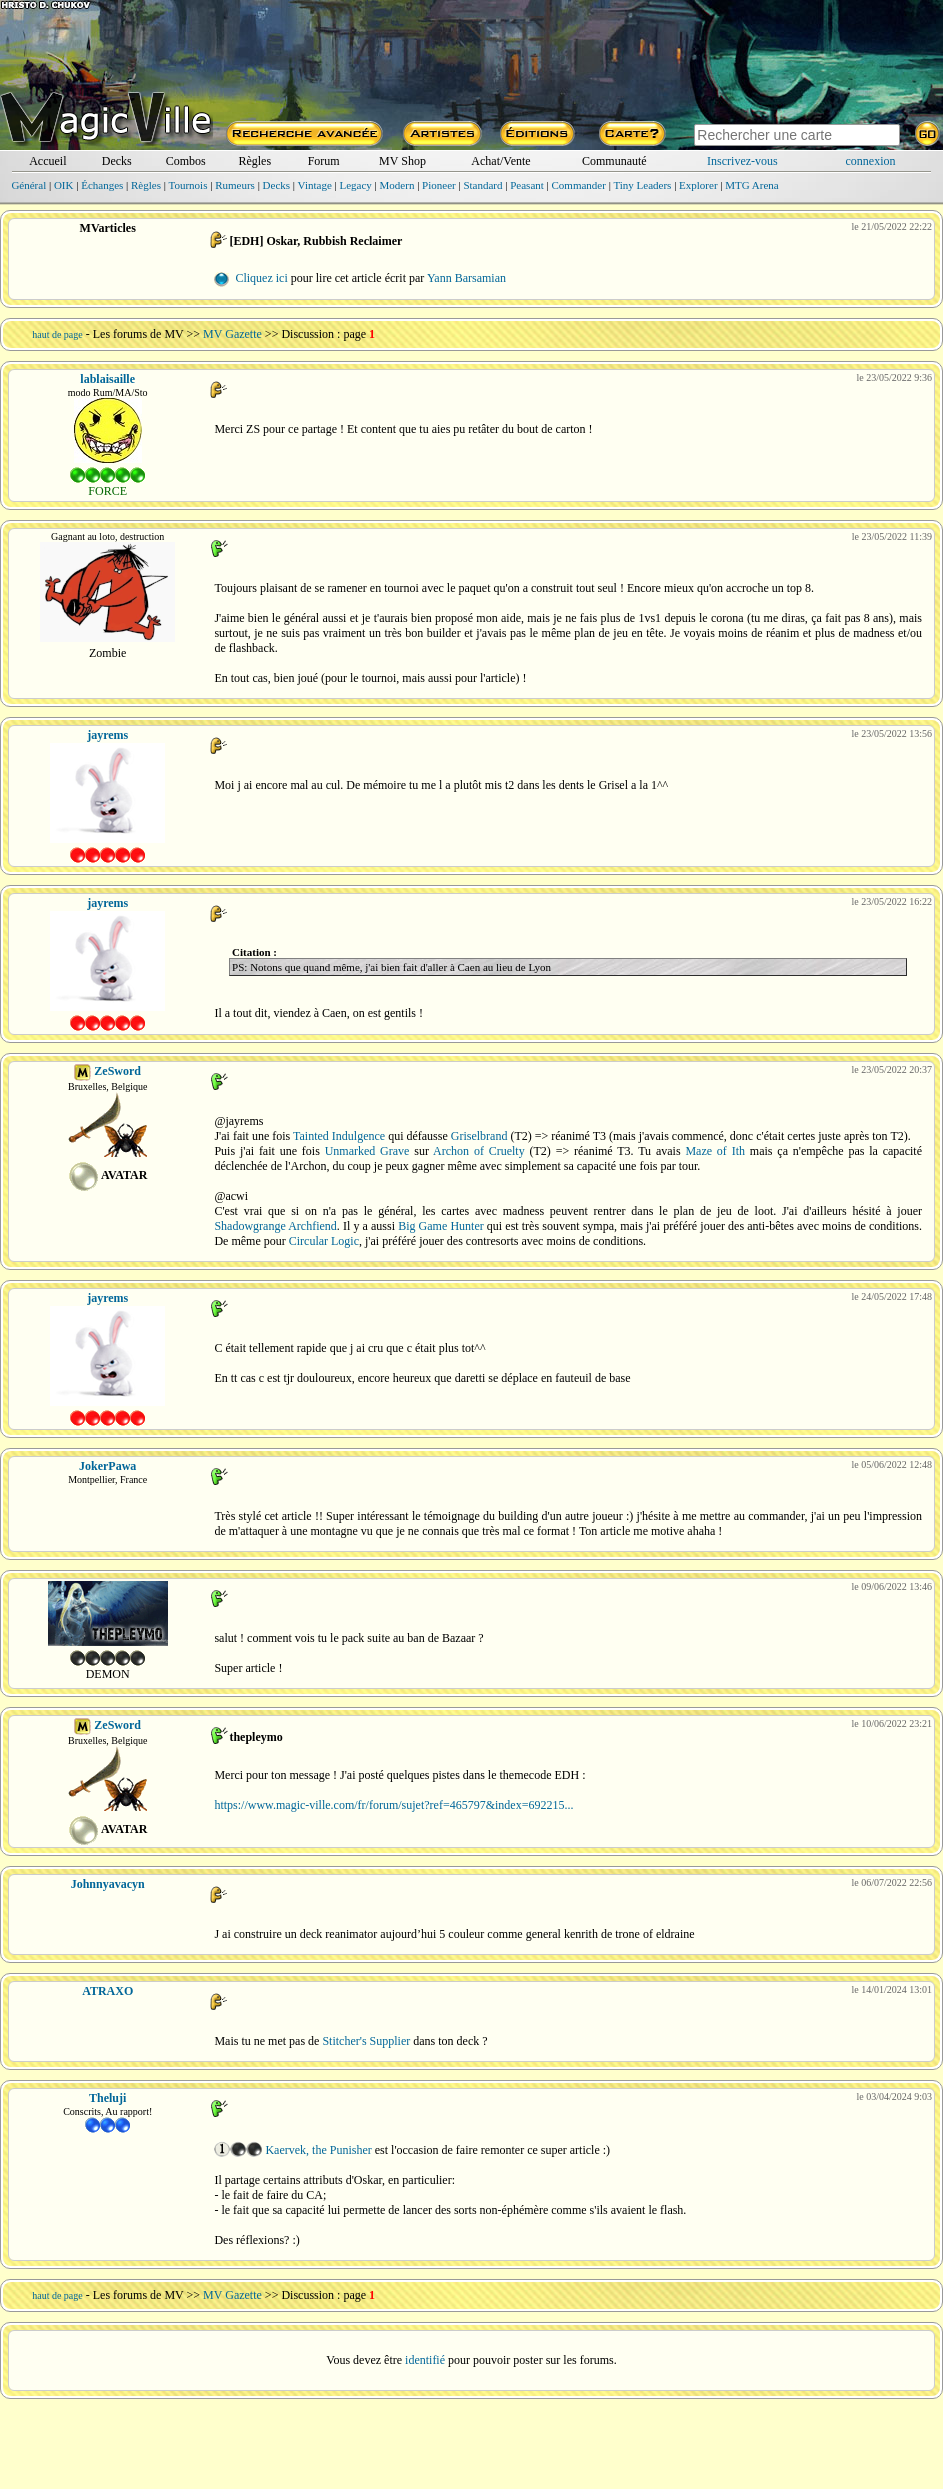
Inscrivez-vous (742, 161)
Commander (579, 185)
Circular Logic (324, 1241)
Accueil (47, 161)
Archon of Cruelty (479, 1151)
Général (28, 185)
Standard (482, 185)
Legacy (355, 185)
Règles (254, 161)
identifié (425, 2360)
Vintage (315, 185)
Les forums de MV (138, 334)
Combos (186, 161)
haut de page (57, 334)
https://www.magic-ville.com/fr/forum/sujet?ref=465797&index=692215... (393, 1805)
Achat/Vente (500, 161)
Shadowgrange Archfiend (275, 1226)
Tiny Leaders (642, 185)
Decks (117, 161)
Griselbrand (479, 1136)
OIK (64, 185)
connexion (871, 161)
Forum (324, 161)
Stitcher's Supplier (366, 2041)
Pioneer (439, 185)
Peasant (527, 185)
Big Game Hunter (441, 1226)
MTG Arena (751, 185)
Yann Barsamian (466, 278)
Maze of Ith (715, 1151)
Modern (397, 185)
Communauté (614, 161)
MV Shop (402, 161)
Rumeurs (235, 185)
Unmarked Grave (367, 1151)
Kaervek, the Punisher (318, 2150)
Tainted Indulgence (339, 1136)
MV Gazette (232, 334)
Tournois (188, 185)
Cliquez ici (261, 278)
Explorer (698, 185)
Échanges (102, 185)
